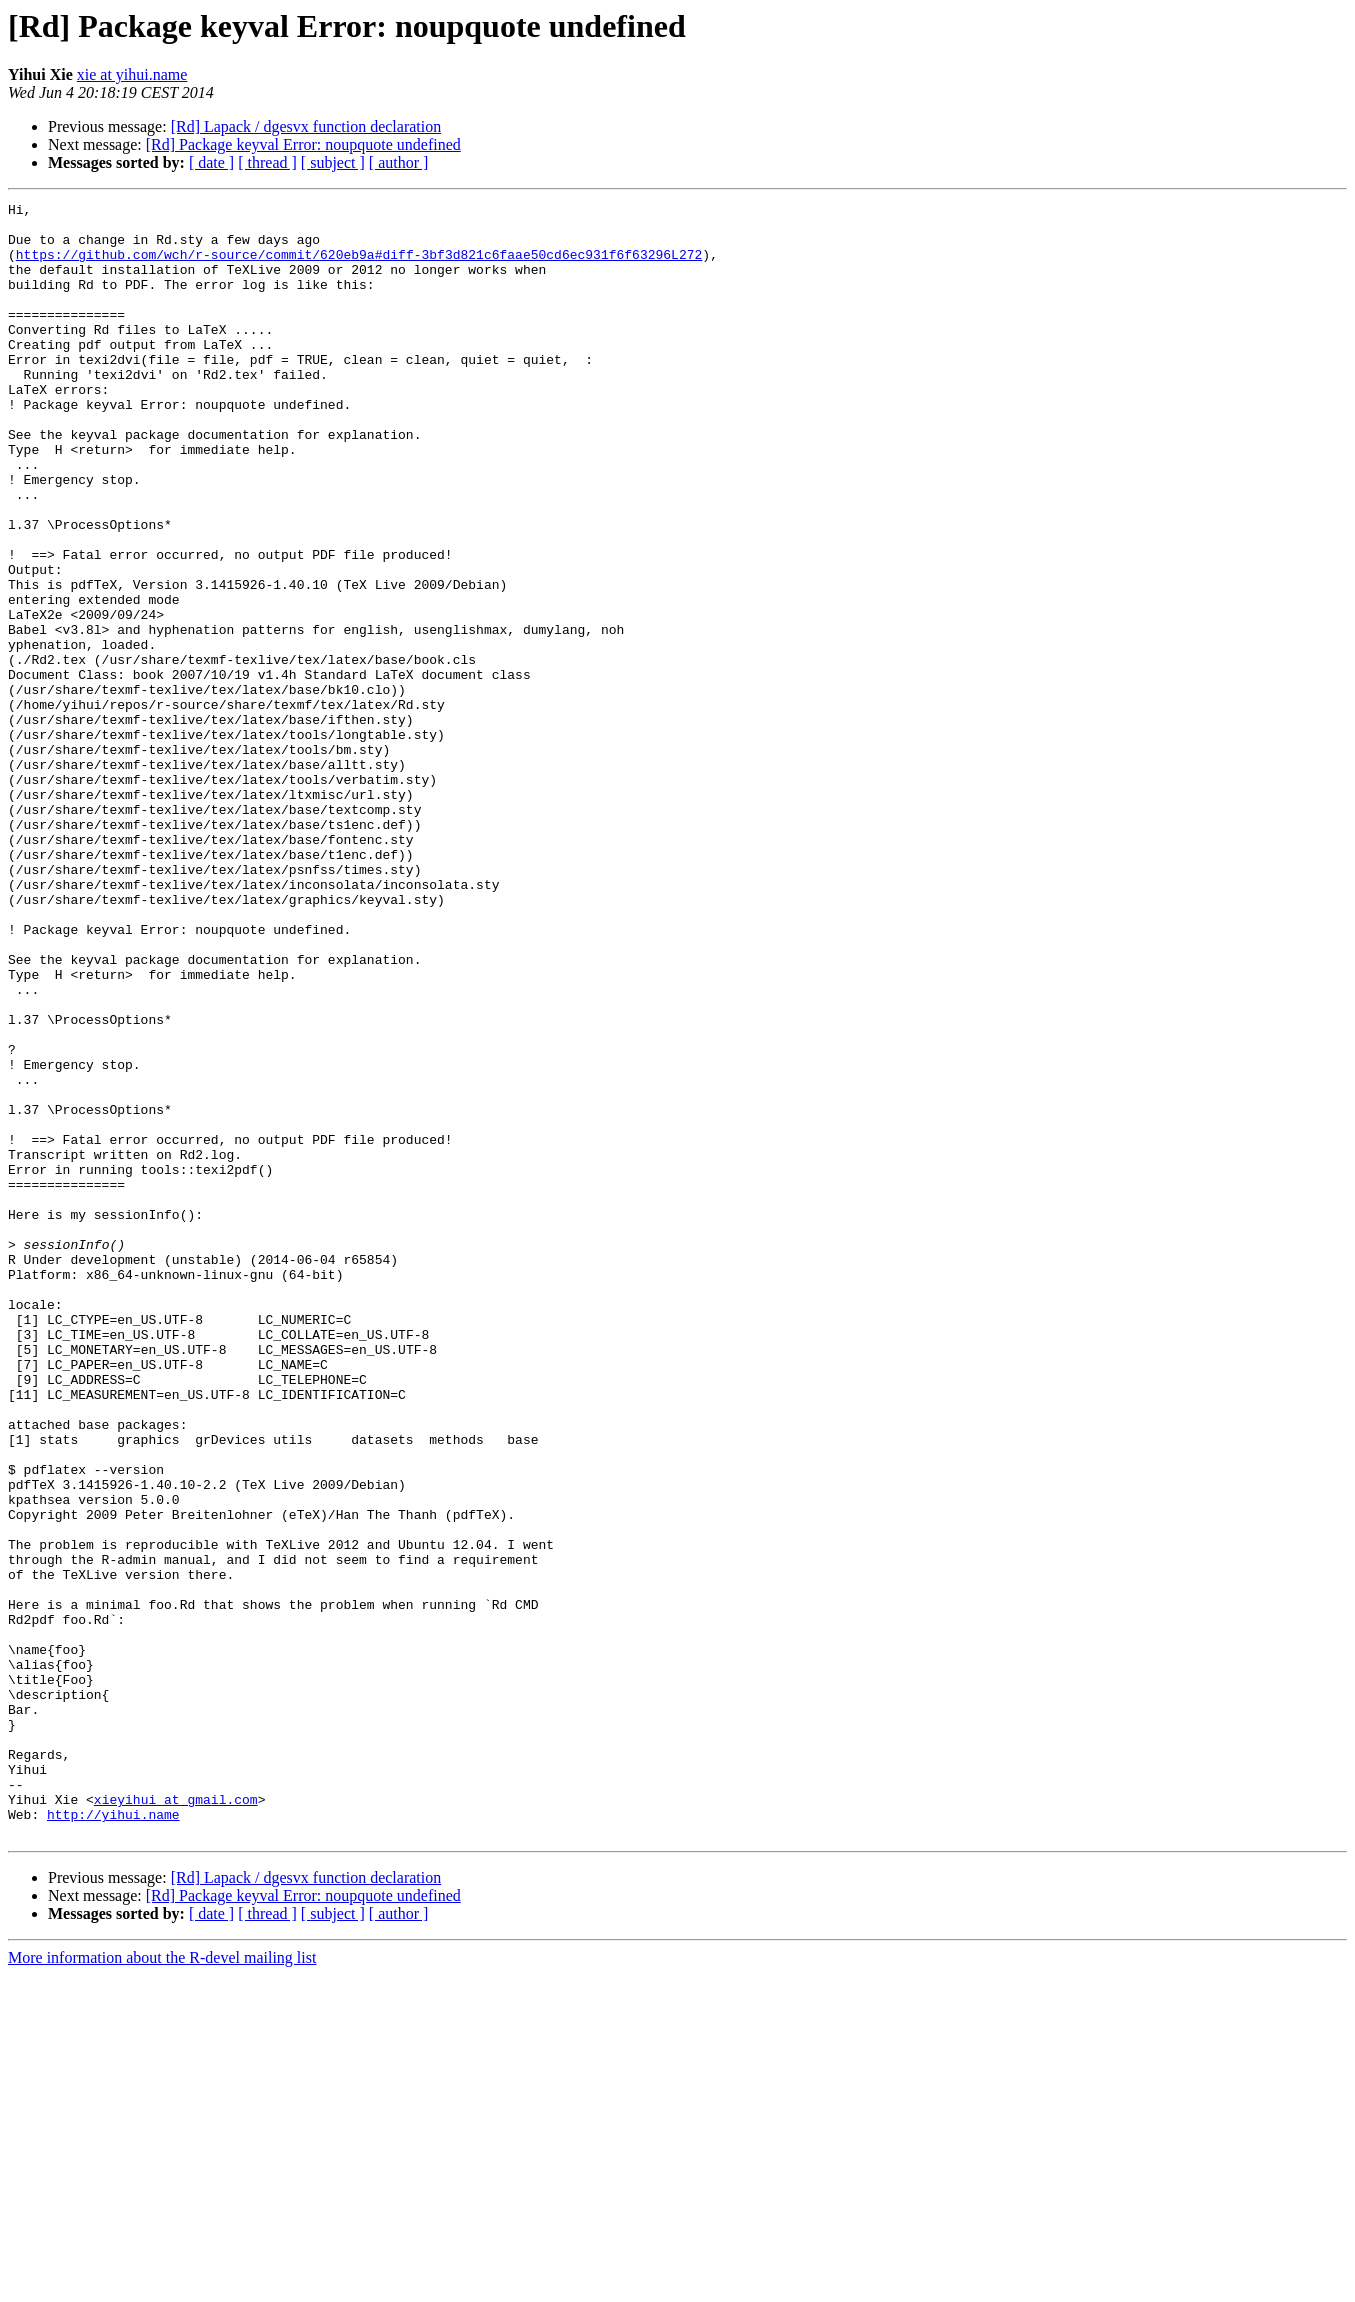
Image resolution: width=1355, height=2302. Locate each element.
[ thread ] (267, 162)
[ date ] (211, 162)
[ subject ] (333, 162)
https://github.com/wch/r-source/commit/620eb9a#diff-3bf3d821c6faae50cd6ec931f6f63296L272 (359, 266)
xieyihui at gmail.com (176, 2120)
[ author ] (399, 162)
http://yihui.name (113, 2138)
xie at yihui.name (132, 74)
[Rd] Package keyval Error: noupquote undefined (303, 144)
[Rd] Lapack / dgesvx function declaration (306, 126)
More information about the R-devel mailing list (162, 2284)
